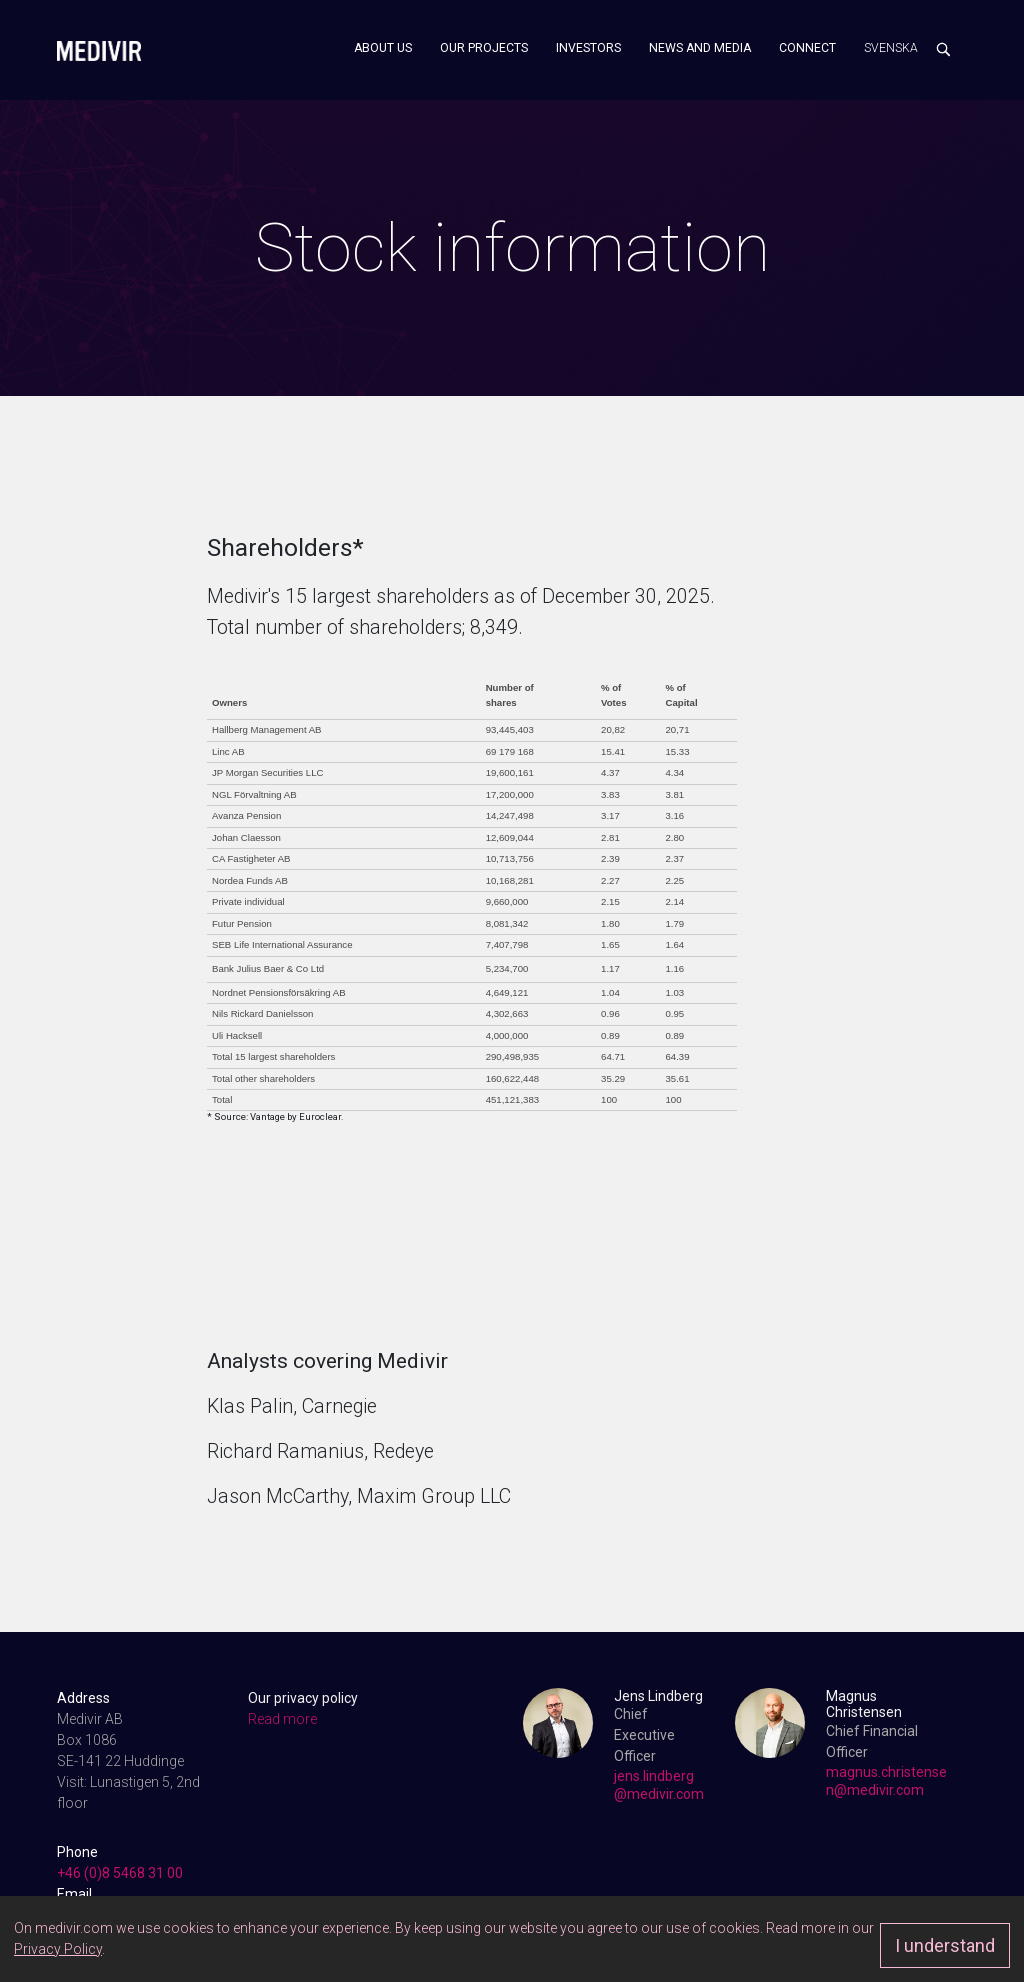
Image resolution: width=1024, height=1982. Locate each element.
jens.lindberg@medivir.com (659, 1785)
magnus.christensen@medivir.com (886, 1781)
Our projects (484, 48)
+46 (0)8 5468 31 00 (120, 1873)
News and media (700, 48)
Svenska (891, 48)
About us (383, 48)
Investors (588, 48)
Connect (807, 48)
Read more (282, 1719)
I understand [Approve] (945, 1945)
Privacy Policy (58, 1949)
